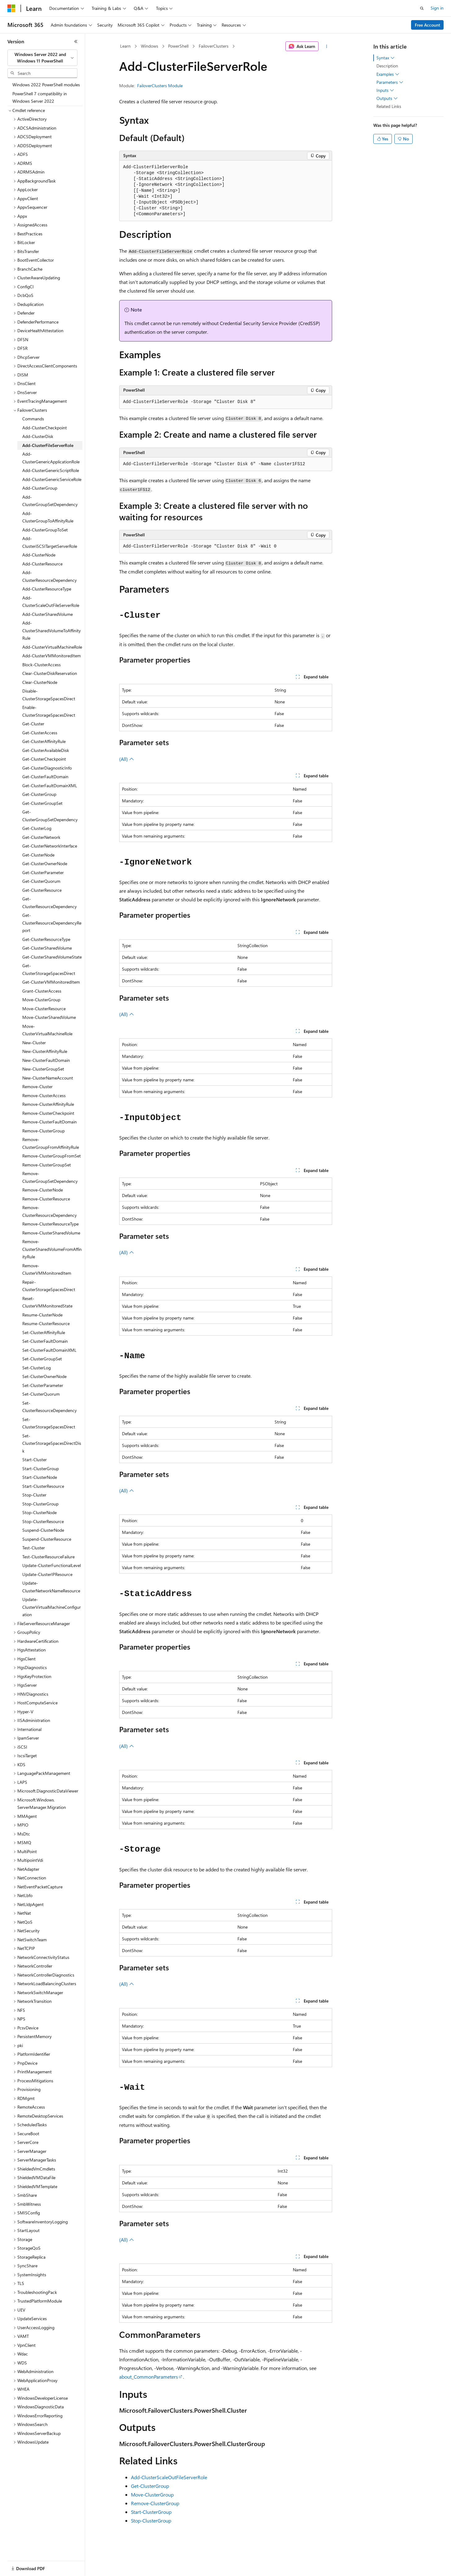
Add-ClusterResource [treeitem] (42, 564)
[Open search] (422, 8)
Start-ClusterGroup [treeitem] (40, 1468)
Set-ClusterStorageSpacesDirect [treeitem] (48, 1423)
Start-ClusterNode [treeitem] (39, 1477)
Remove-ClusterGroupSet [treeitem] (46, 1165)
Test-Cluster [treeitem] (33, 1548)
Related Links (388, 106)
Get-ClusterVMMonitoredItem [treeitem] (51, 982)
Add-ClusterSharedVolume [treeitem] (47, 614)
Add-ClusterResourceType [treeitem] (46, 589)
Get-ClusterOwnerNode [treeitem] (44, 863)
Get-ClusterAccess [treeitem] (39, 733)
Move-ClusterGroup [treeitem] (41, 999)
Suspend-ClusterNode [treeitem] (43, 1530)
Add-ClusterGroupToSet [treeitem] (45, 530)
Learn (125, 46)
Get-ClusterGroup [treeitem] (39, 794)
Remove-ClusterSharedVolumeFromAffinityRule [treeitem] (52, 1249)
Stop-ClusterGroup (151, 2520)
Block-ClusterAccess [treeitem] (41, 665)
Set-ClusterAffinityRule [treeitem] (43, 1332)
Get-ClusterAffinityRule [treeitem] (44, 741)
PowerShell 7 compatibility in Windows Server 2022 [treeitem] (39, 97)
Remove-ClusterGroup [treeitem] (43, 1131)
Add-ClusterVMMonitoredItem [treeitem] (51, 656)
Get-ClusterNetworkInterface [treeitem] (49, 846)
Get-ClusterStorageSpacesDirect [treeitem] (48, 969)
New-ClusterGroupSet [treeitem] (43, 1069)
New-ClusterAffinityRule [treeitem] (44, 1051)
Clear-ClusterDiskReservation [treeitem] (49, 673)
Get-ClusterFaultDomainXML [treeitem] (49, 785)
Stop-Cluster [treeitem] (34, 1495)
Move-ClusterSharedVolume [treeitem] (49, 1017)
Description (387, 66)
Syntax (385, 58)
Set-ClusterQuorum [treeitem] (41, 1394)
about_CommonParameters (148, 2376)
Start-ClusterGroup (151, 2512)
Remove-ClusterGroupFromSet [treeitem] (51, 1156)
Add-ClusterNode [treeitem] (38, 555)
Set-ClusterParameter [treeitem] (42, 1385)
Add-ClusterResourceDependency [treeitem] (49, 576)
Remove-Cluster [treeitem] (37, 1086)
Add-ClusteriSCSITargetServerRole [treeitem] (49, 542)
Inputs (385, 90)
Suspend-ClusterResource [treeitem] (46, 1539)
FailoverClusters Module (160, 85)
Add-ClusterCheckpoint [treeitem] (44, 428)
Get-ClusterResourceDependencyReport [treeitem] (51, 922)
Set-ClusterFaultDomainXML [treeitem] (49, 1350)
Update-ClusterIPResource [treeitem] (47, 1574)
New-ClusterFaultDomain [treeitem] (46, 1060)
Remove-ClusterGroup (155, 2503)
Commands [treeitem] (33, 419)
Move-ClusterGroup (152, 2494)
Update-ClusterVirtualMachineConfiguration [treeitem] (51, 1606)
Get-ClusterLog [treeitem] (36, 828)
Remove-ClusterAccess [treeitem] (44, 1095)
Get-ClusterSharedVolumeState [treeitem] (52, 957)
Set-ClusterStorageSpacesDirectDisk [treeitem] (51, 1443)
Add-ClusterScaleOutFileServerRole (169, 2477)
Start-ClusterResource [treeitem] (43, 1486)
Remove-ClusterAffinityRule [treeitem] (48, 1104)
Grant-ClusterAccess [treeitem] (41, 991)
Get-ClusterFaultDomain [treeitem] (45, 776)
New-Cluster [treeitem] (34, 1042)
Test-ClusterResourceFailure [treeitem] (48, 1557)
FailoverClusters (213, 46)
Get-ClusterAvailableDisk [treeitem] (45, 750)
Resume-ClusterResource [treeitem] (46, 1323)
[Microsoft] (11, 8)
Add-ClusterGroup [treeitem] (39, 488)
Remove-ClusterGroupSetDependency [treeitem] (50, 1177)
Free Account (427, 25)
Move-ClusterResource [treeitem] (44, 1008)
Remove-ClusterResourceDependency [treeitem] (49, 1211)
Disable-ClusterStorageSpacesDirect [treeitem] (48, 695)
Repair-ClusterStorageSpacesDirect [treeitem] (48, 1286)
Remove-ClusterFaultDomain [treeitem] (49, 1122)
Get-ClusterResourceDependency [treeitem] (49, 902)
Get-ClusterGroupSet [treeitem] (42, 803)
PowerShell (178, 46)
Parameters (389, 82)
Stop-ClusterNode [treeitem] (39, 1512)
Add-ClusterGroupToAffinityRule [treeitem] (47, 517)
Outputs (387, 98)
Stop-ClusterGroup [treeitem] (40, 1504)
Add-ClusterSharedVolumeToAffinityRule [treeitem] (51, 630)
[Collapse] (75, 41)
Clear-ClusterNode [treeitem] (39, 682)
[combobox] (42, 57)
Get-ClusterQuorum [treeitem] (41, 881)
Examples (387, 74)
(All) (126, 759)
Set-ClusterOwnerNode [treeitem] (44, 1376)
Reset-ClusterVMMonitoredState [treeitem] (47, 1302)
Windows (149, 46)
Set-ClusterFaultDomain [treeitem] (45, 1341)
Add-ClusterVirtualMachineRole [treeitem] (52, 647)
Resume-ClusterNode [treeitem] (42, 1315)
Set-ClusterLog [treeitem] (36, 1368)
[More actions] (326, 46)
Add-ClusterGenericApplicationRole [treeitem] (51, 458)
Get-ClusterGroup (150, 2486)
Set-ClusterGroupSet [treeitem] (42, 1359)
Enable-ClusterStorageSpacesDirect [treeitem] (48, 711)
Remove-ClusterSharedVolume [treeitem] (51, 1233)
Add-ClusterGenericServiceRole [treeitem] (51, 479)
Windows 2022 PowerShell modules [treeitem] (46, 85)
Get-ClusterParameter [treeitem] (43, 872)
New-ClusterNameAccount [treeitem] (47, 1078)
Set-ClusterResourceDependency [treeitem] (49, 1407)
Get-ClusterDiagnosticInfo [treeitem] (47, 768)
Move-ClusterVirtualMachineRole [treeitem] (47, 1030)
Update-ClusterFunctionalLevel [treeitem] (51, 1565)
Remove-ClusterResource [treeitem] (46, 1199)
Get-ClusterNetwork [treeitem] (41, 837)
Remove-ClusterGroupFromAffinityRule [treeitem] (50, 1143)
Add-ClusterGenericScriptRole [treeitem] (50, 470)
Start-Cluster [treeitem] (34, 1459)
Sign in (437, 8)
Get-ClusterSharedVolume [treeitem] (47, 948)
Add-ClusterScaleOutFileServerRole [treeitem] (50, 601)
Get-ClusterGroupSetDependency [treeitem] (50, 815)
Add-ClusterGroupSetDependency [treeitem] (50, 501)
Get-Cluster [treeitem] (33, 724)
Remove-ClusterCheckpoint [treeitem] (48, 1113)
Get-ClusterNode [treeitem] (38, 855)
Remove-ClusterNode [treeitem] (42, 1190)
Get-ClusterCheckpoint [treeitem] (44, 759)
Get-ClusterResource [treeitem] (42, 890)
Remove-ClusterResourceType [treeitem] (50, 1224)
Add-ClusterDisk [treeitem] (37, 436)
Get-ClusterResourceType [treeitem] (46, 939)
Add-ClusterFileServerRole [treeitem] (47, 445)
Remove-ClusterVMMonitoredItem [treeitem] (46, 1269)
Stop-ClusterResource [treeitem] (43, 1521)
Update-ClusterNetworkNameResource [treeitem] (51, 1587)
